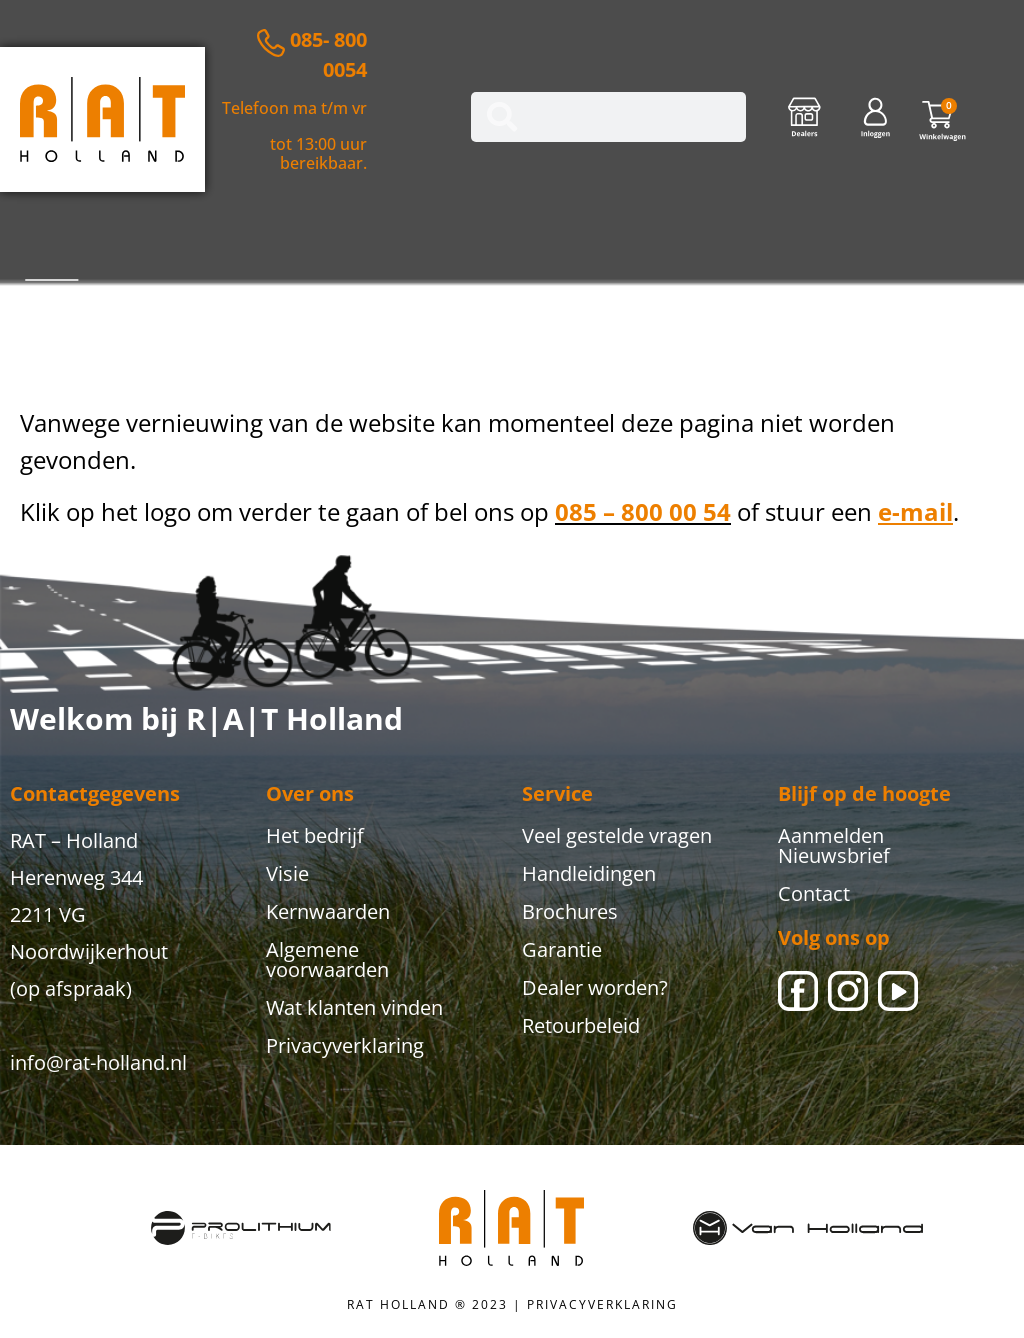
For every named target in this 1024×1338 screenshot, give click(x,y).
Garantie (562, 949)
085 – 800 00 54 (643, 511)
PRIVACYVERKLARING (602, 1304)
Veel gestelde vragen (617, 835)
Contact (814, 893)
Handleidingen (589, 873)
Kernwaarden (328, 911)
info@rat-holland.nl (98, 1062)
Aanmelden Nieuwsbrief (834, 845)
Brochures (570, 911)
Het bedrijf (315, 835)
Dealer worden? (595, 987)
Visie (287, 873)
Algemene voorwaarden (327, 959)
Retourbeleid (581, 1025)
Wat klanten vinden (354, 1007)
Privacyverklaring (345, 1045)
